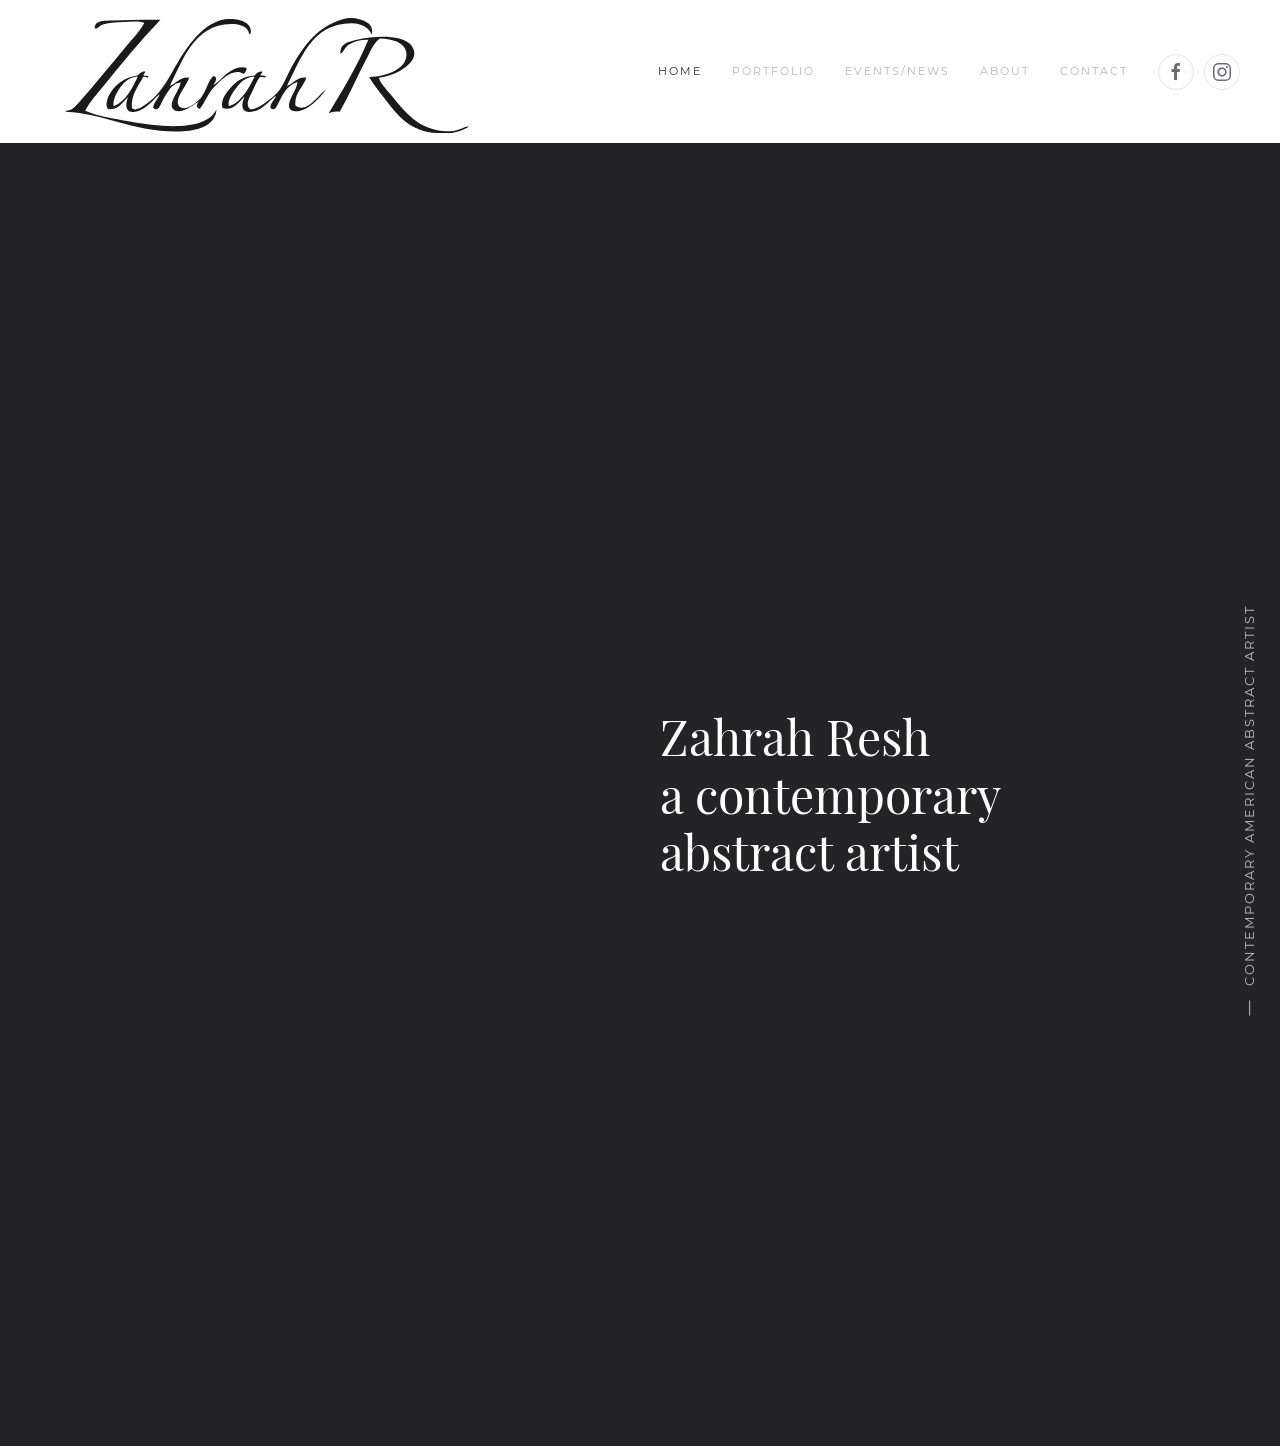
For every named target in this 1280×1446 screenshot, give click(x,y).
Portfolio (773, 71)
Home (680, 71)
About (1005, 71)
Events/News (897, 71)
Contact (1094, 71)
